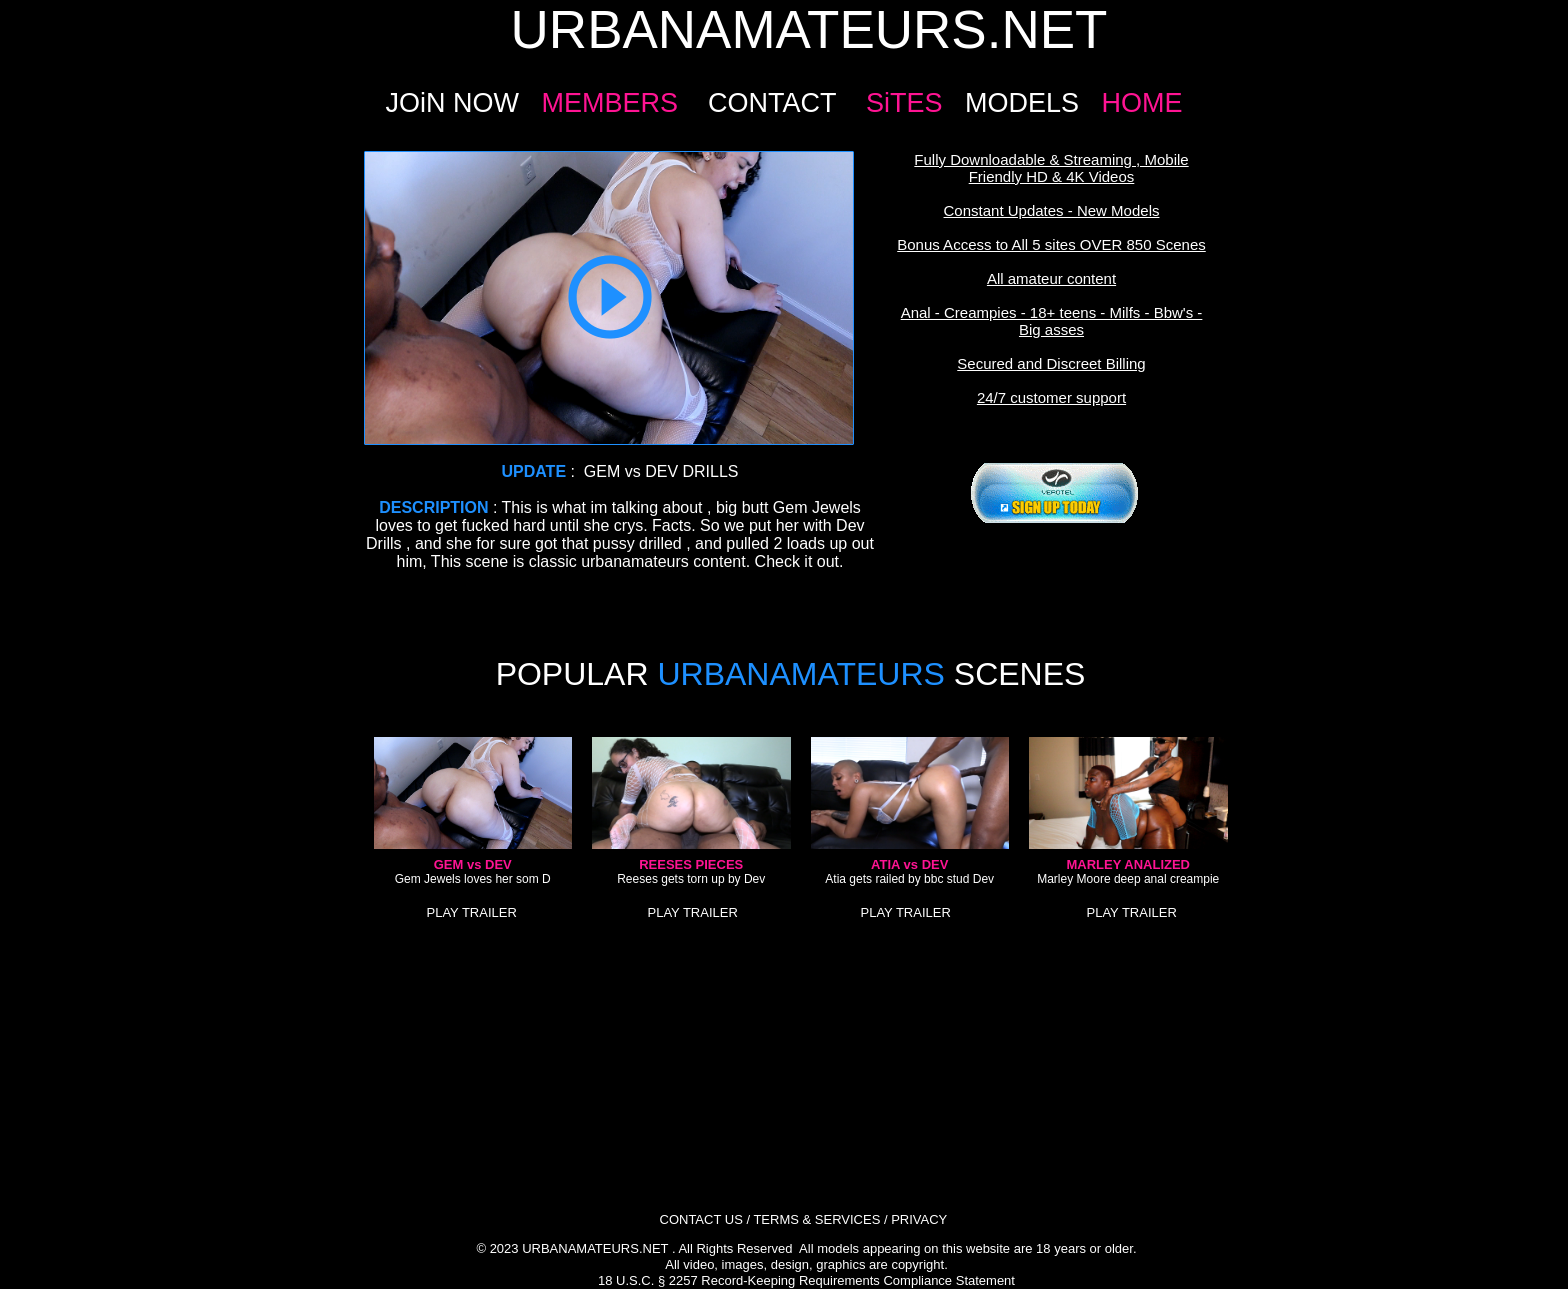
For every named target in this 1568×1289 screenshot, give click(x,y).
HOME (1142, 103)
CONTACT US (701, 1219)
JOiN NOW (451, 103)
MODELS (1022, 103)
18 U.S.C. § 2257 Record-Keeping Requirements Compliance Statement (806, 1280)
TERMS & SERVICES (816, 1219)
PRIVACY (919, 1219)
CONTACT (772, 103)
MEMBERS (609, 103)
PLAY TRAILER (472, 912)
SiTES (904, 103)
